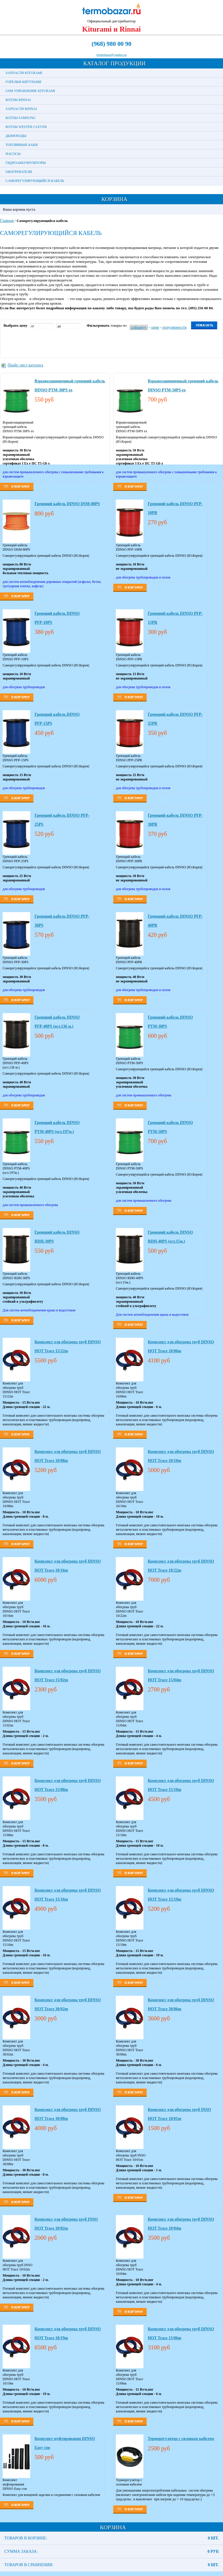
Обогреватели (19, 172)
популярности (174, 327)
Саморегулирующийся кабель (35, 181)
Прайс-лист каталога (25, 365)
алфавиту (139, 327)
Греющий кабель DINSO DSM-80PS (67, 504)
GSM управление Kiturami (30, 91)
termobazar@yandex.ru (111, 54)
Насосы (13, 154)
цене (155, 327)
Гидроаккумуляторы (26, 163)
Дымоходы (16, 136)
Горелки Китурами (23, 82)
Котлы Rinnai (18, 100)
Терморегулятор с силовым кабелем (181, 2438)
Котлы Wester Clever (26, 127)
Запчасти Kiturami (24, 73)
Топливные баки (22, 145)
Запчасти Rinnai (21, 109)
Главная (7, 220)
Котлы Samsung (20, 118)
